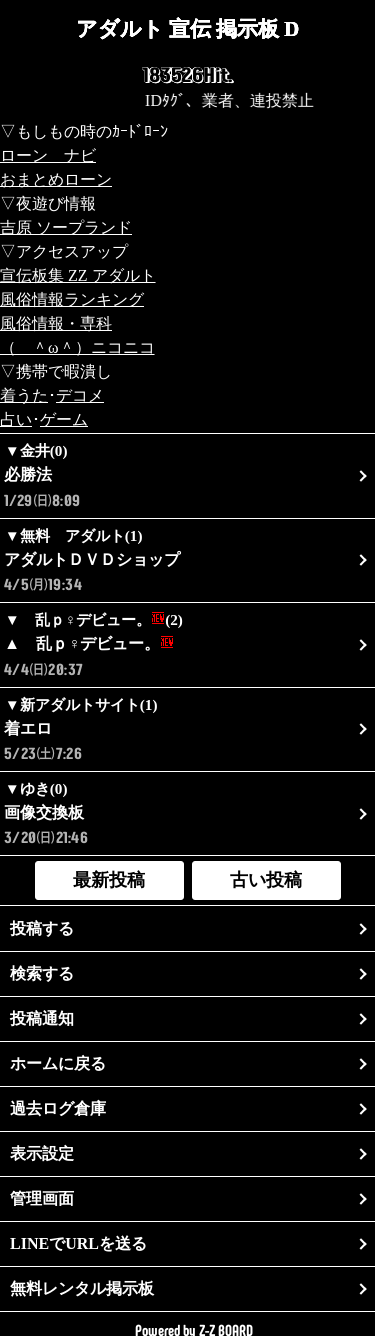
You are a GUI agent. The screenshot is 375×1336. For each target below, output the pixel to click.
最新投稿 (109, 880)
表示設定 (42, 1153)
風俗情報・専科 (56, 323)
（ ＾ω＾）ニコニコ (77, 347)
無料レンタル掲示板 (82, 1288)
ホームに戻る (58, 1063)
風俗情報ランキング (72, 299)
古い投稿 (266, 880)
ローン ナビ (48, 155)
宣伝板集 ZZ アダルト (78, 275)
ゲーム (64, 419)
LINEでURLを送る (78, 1243)
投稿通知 (42, 1018)
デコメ (80, 395)
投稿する (42, 928)
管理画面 (42, 1198)
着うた (24, 395)
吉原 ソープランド (66, 227)
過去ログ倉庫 (58, 1108)
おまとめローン (56, 179)
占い (16, 419)
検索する (42, 973)
